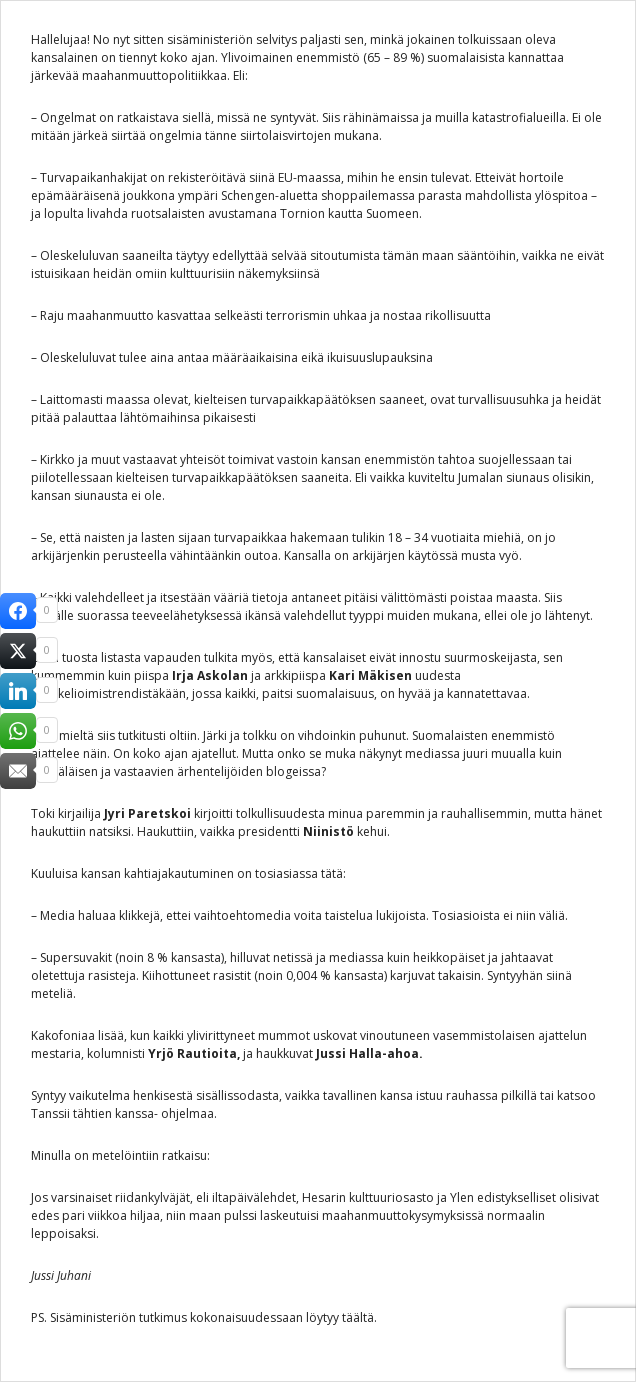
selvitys (276, 39)
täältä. (359, 1317)
